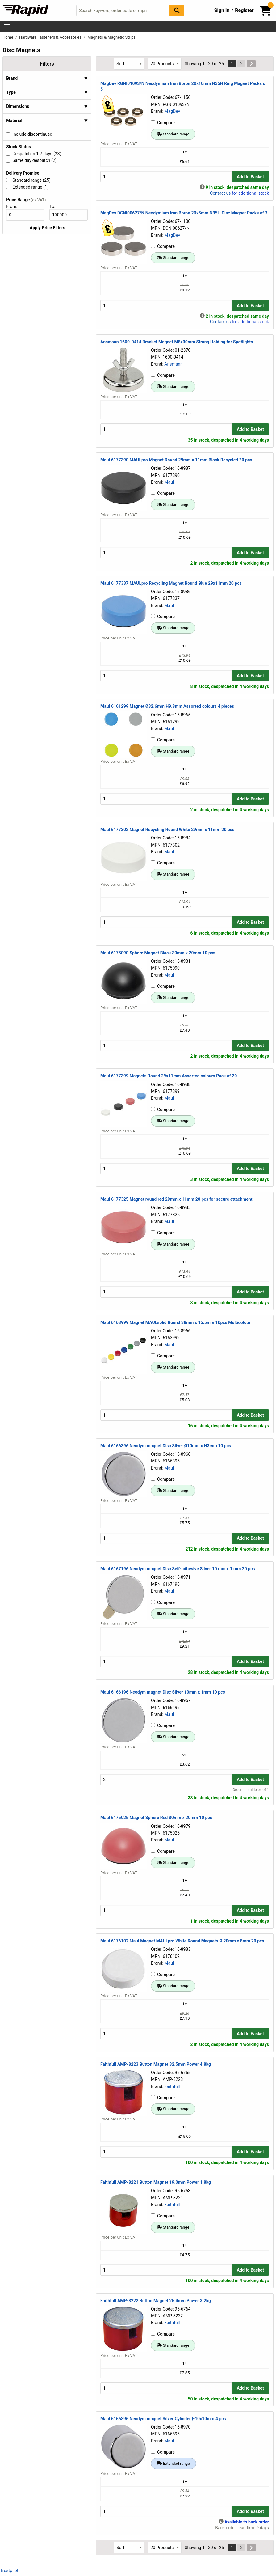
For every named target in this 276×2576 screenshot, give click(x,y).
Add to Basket (250, 176)
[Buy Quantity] (166, 176)
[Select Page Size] (165, 64)
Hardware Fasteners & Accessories (50, 37)
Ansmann (173, 364)
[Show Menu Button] (7, 26)
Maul (169, 482)
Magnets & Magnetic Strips (111, 37)
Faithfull (172, 2086)
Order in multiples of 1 (250, 1790)
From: (14, 206)
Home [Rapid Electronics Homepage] (8, 37)
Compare (163, 122)
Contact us (220, 193)
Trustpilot (9, 2570)
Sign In (222, 10)
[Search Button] (176, 10)
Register (244, 10)
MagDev (172, 111)
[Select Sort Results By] (129, 64)
